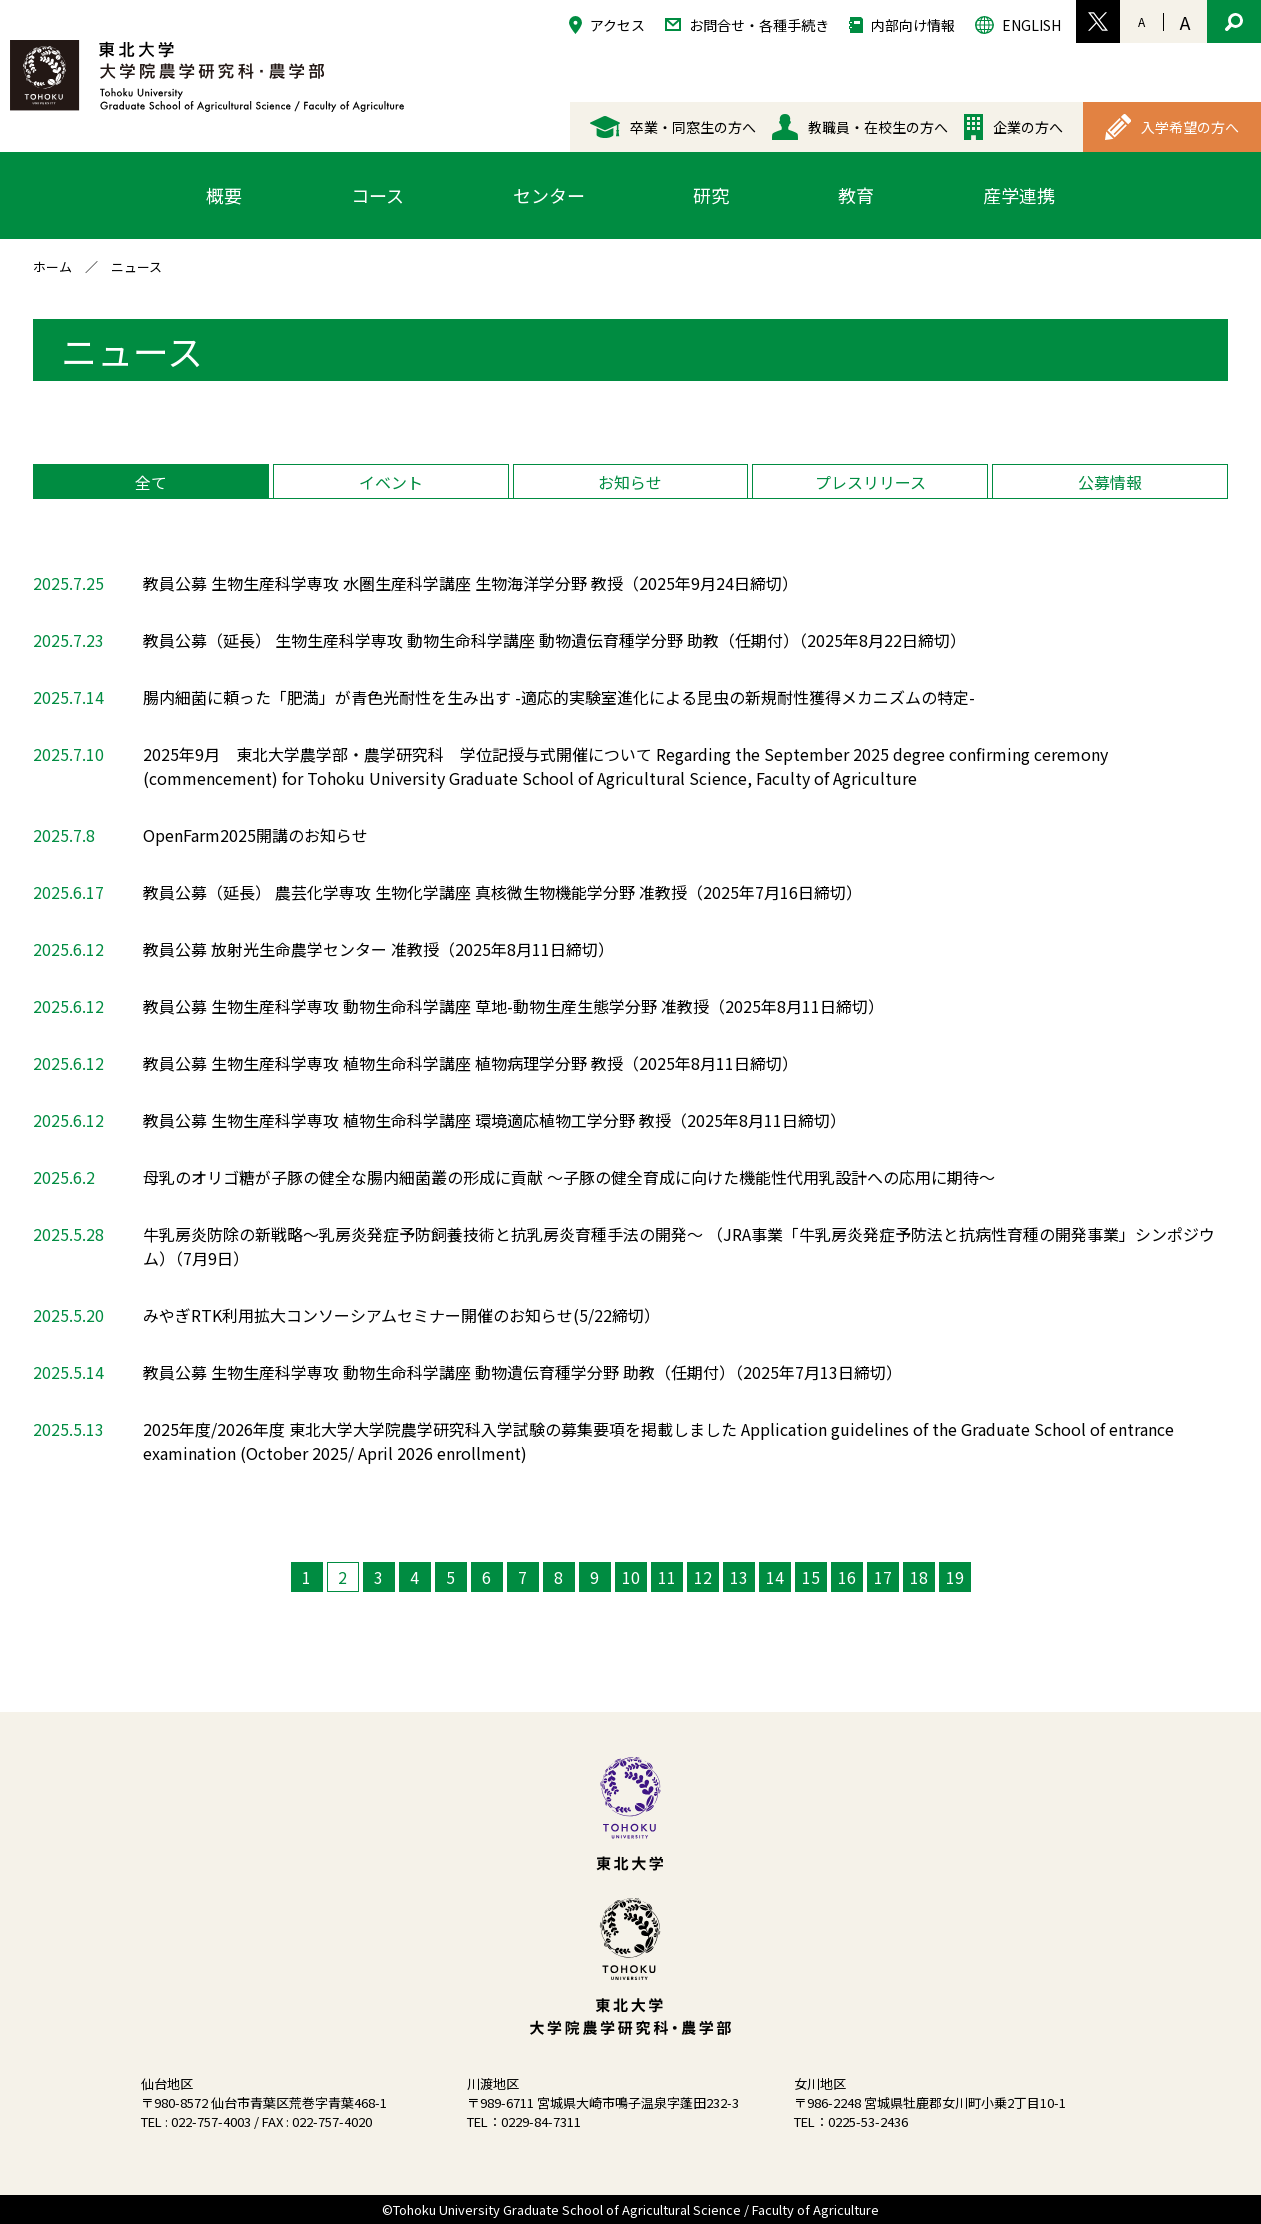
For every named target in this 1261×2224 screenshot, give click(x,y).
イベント (391, 482)
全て (151, 482)
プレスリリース (870, 482)
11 (667, 1577)
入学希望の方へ (1172, 127)
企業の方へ (1013, 127)
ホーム (52, 266)
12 (703, 1577)
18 (919, 1577)
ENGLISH (1018, 24)
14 (775, 1577)
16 (847, 1577)
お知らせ (630, 482)
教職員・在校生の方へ (859, 127)
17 (883, 1577)
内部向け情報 (902, 24)
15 (811, 1577)
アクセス (607, 24)
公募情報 (1110, 482)
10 (631, 1577)
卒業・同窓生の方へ (673, 127)
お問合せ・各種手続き (747, 23)
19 (955, 1577)
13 (739, 1577)
